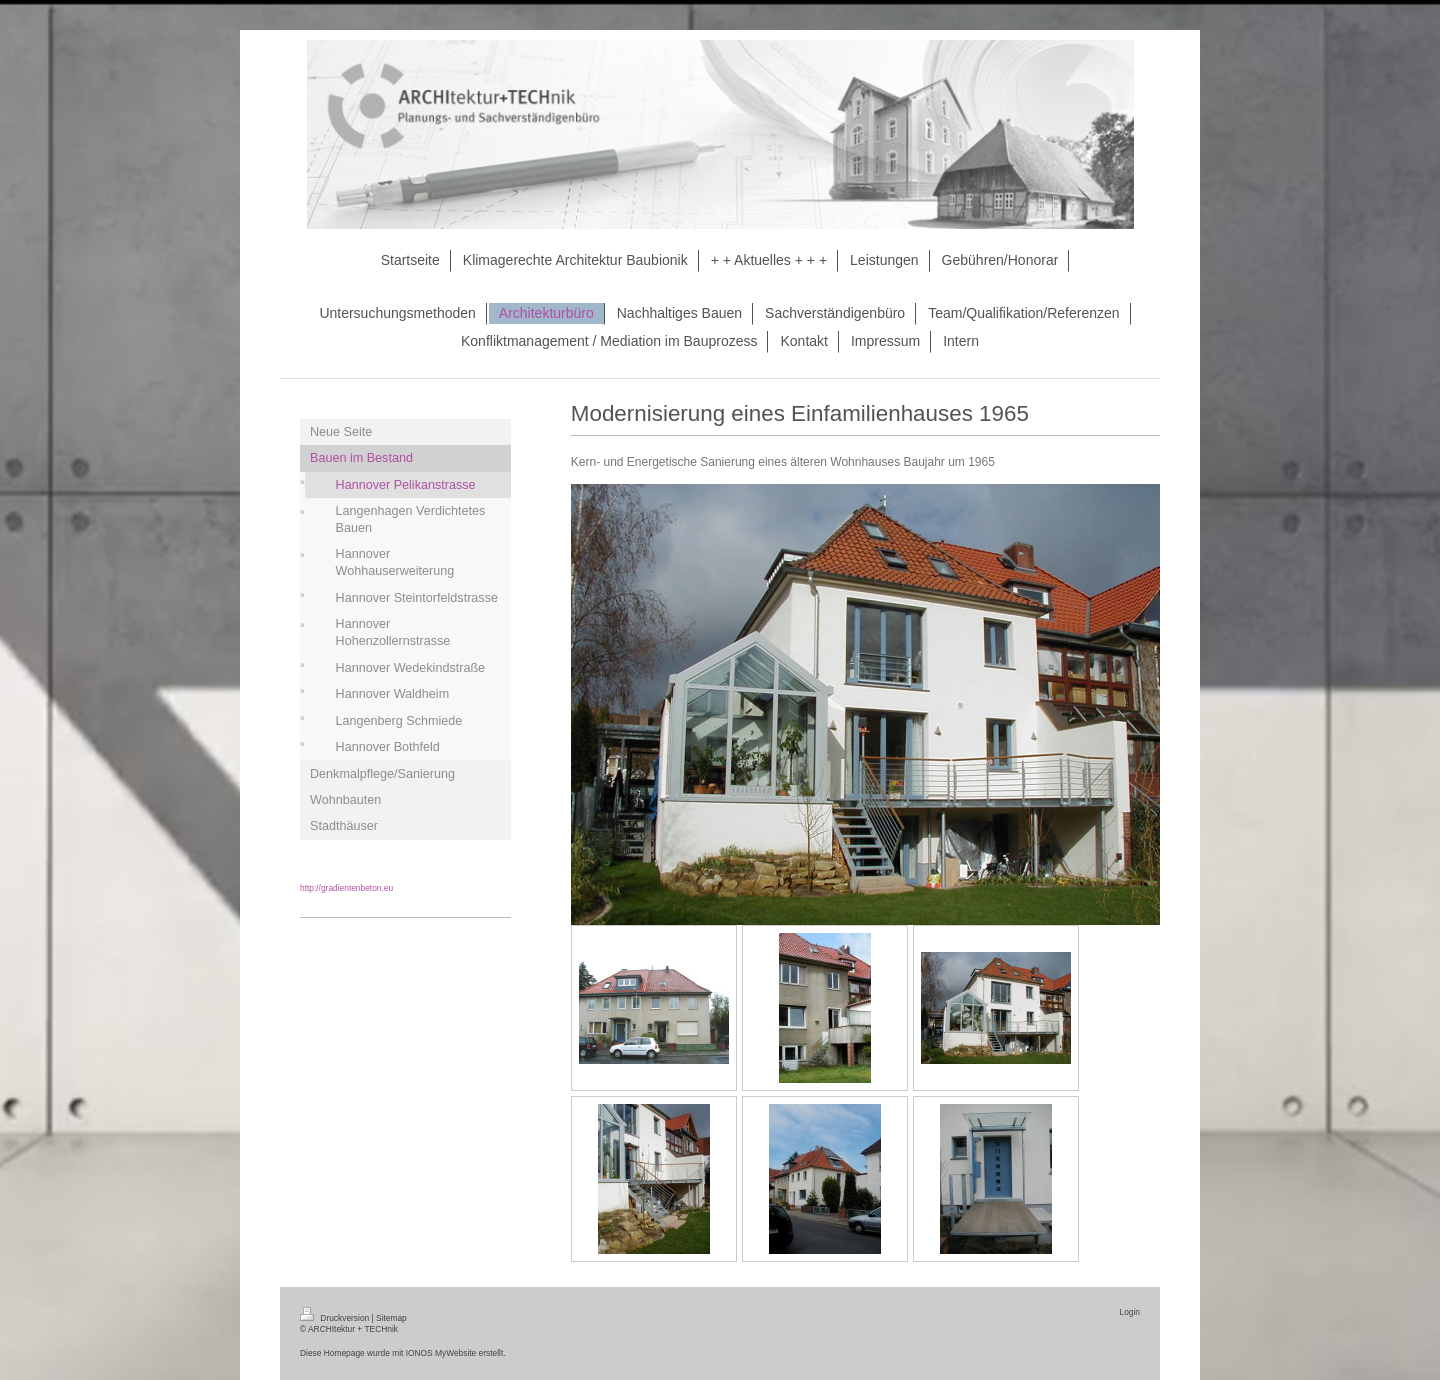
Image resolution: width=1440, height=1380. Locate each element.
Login (1130, 1312)
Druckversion (336, 1318)
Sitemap (391, 1318)
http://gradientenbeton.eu (346, 888)
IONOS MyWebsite (441, 1353)
